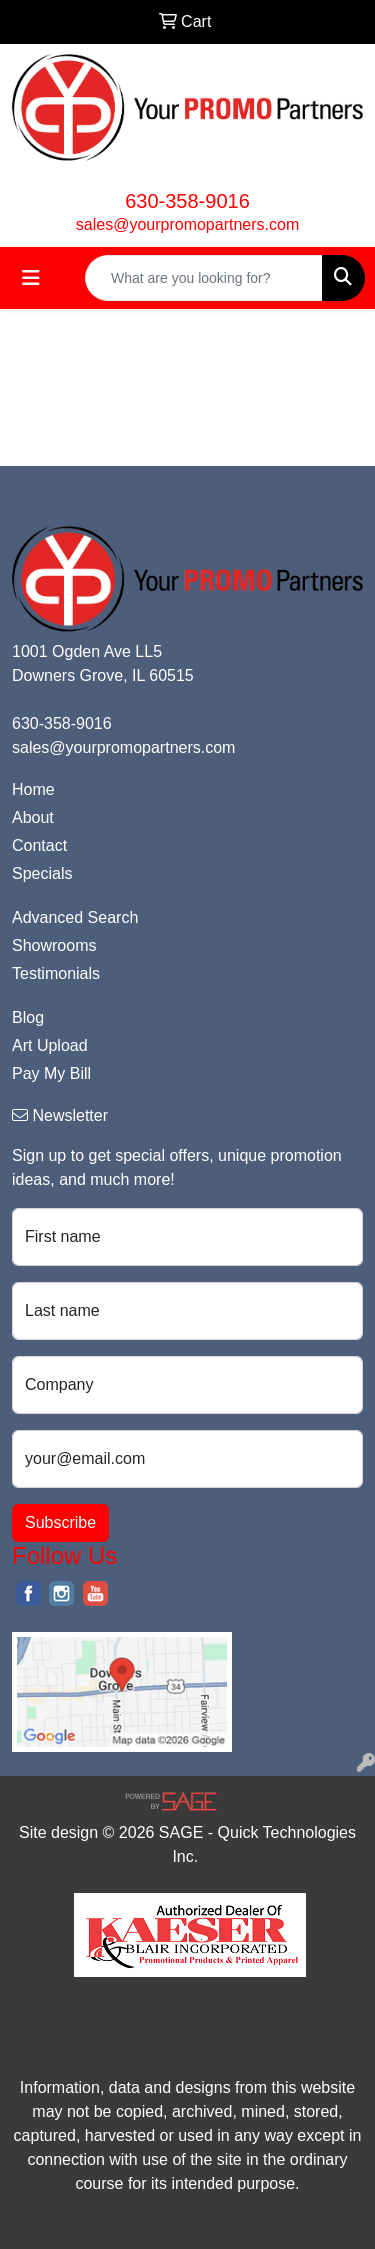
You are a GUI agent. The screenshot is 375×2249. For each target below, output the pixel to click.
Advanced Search (75, 917)
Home (33, 789)
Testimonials (56, 973)
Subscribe (60, 1522)
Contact (39, 845)
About (33, 817)
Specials (42, 873)
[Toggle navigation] (31, 278)
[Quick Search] (204, 278)
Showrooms (54, 945)
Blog (28, 1017)
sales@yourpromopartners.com (187, 224)
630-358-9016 (187, 201)
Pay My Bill (51, 1073)
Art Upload (50, 1045)
